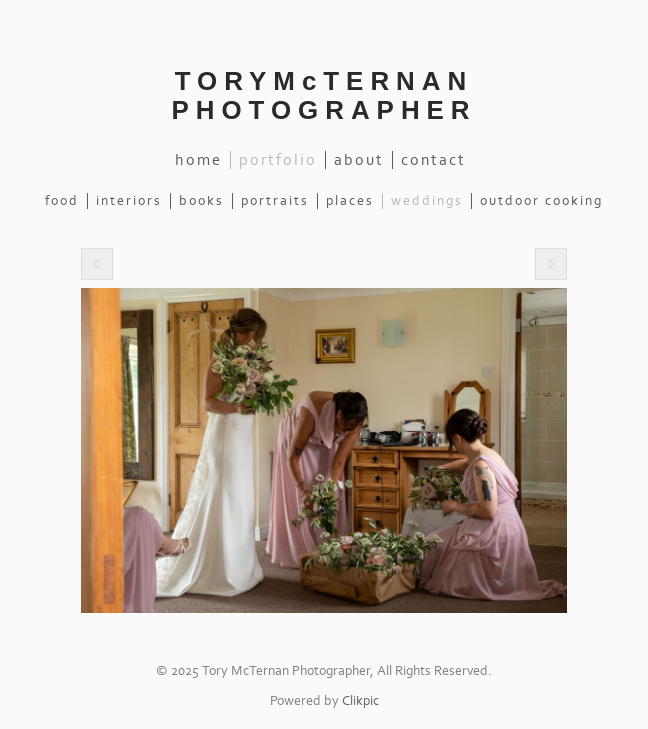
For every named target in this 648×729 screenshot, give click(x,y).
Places (350, 201)
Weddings (427, 201)
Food (62, 201)
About (359, 160)
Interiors (129, 201)
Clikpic (360, 701)
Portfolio (278, 160)
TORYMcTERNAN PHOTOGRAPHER (323, 95)
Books (201, 201)
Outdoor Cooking (541, 201)
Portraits (275, 201)
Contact (433, 160)
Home (198, 160)
